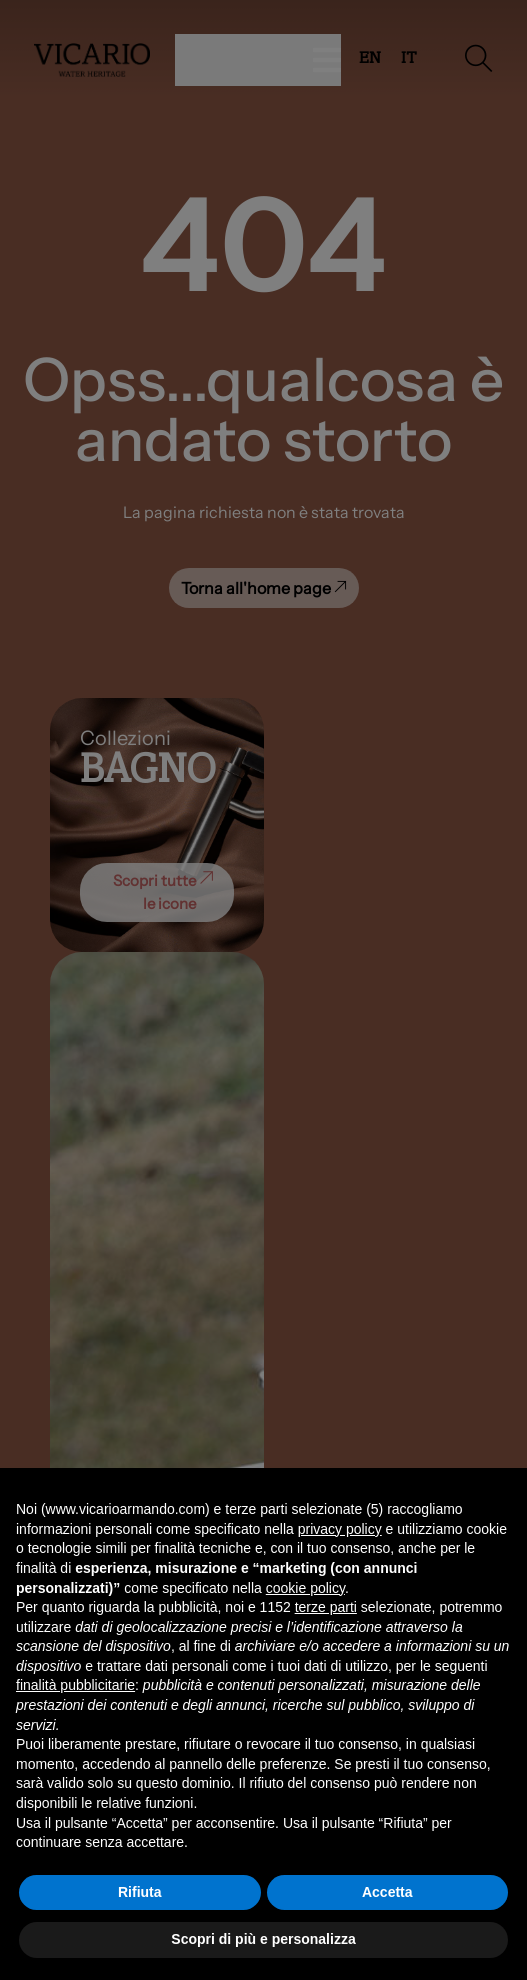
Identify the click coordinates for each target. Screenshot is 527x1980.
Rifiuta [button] (140, 1892)
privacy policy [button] (340, 1529)
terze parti (326, 1607)
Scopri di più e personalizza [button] (263, 1939)
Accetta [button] (387, 1892)
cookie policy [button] (305, 1588)
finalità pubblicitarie (75, 1685)
